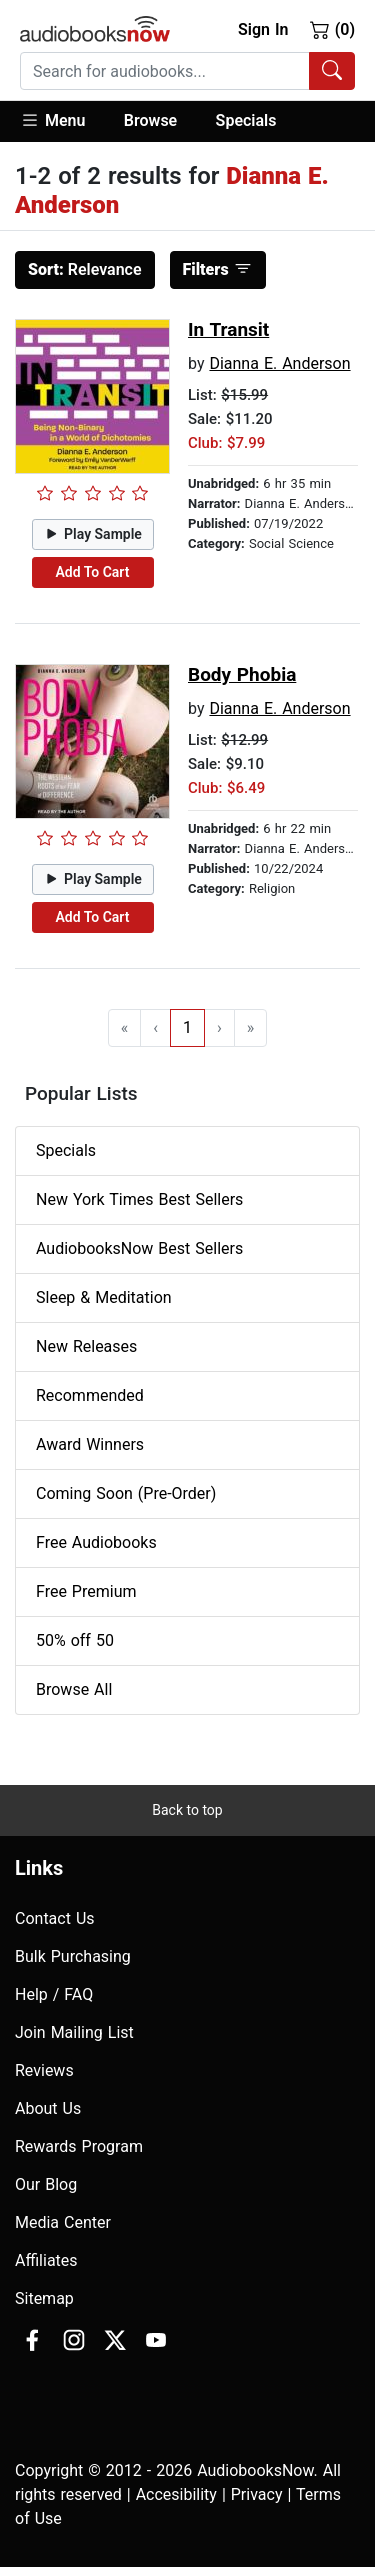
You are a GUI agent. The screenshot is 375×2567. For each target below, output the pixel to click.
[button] (62, 121)
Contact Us (55, 1918)
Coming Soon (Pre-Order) (126, 1493)
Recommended (90, 1395)
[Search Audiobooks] (332, 71)
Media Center (63, 2222)
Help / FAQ (54, 1994)
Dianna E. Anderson (279, 363)
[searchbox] (165, 71)
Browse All (74, 1689)
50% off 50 (75, 1640)
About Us (48, 2108)
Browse (150, 120)
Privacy (257, 2494)
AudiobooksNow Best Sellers (139, 1248)
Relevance (85, 269)
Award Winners (90, 1444)
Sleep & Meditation (104, 1297)
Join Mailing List (74, 2032)
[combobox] (187, 71)
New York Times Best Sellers (139, 1199)
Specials (246, 120)
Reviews (44, 2070)
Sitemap (44, 2298)
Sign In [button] (263, 29)
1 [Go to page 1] (187, 1027)
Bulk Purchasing (73, 1956)
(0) (332, 29)
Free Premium (86, 1591)
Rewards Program (79, 2146)
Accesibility (176, 2494)
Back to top (187, 1810)
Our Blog (46, 2184)
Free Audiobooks (96, 1542)
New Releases (86, 1346)
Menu (52, 120)
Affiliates (46, 2260)
